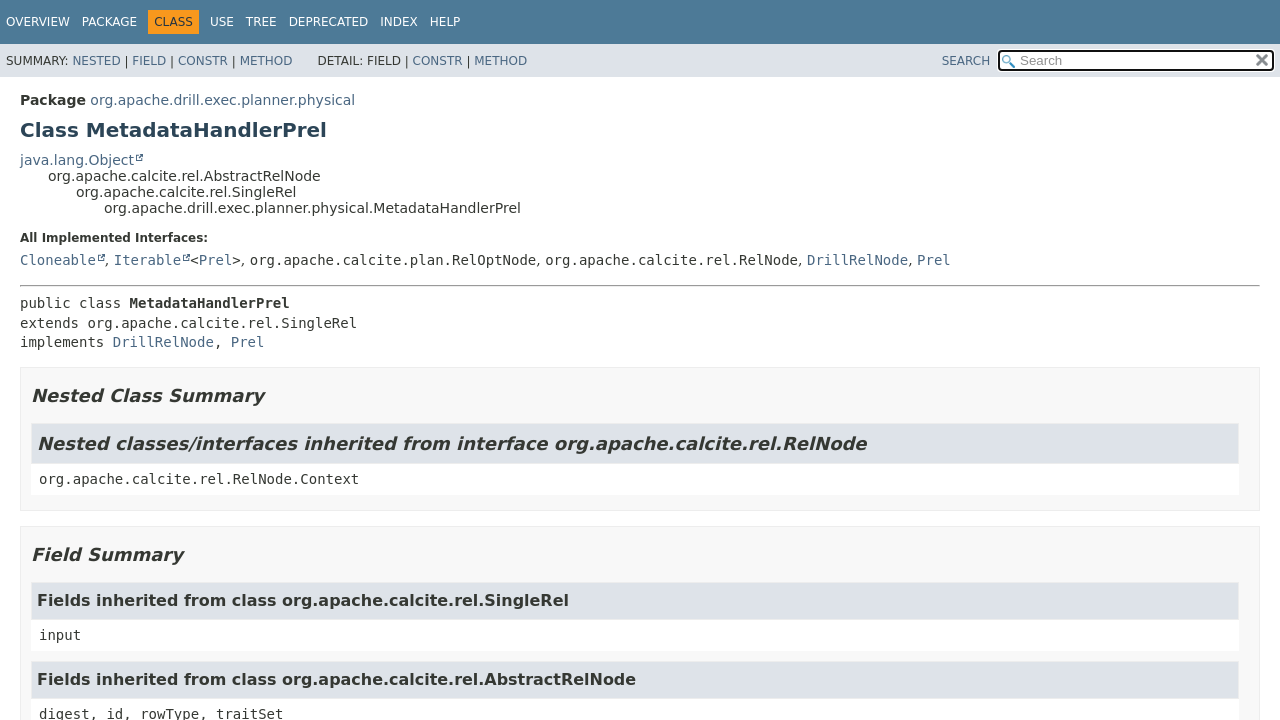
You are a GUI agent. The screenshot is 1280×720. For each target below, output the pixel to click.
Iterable (147, 260)
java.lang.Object (77, 160)
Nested (96, 61)
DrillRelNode (857, 260)
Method (266, 61)
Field (149, 61)
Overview (38, 22)
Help (445, 22)
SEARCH (966, 61)
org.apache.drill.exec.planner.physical (222, 100)
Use (222, 22)
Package (109, 22)
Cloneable (58, 260)
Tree (261, 22)
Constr (203, 61)
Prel (216, 260)
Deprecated (329, 22)
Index (399, 22)
